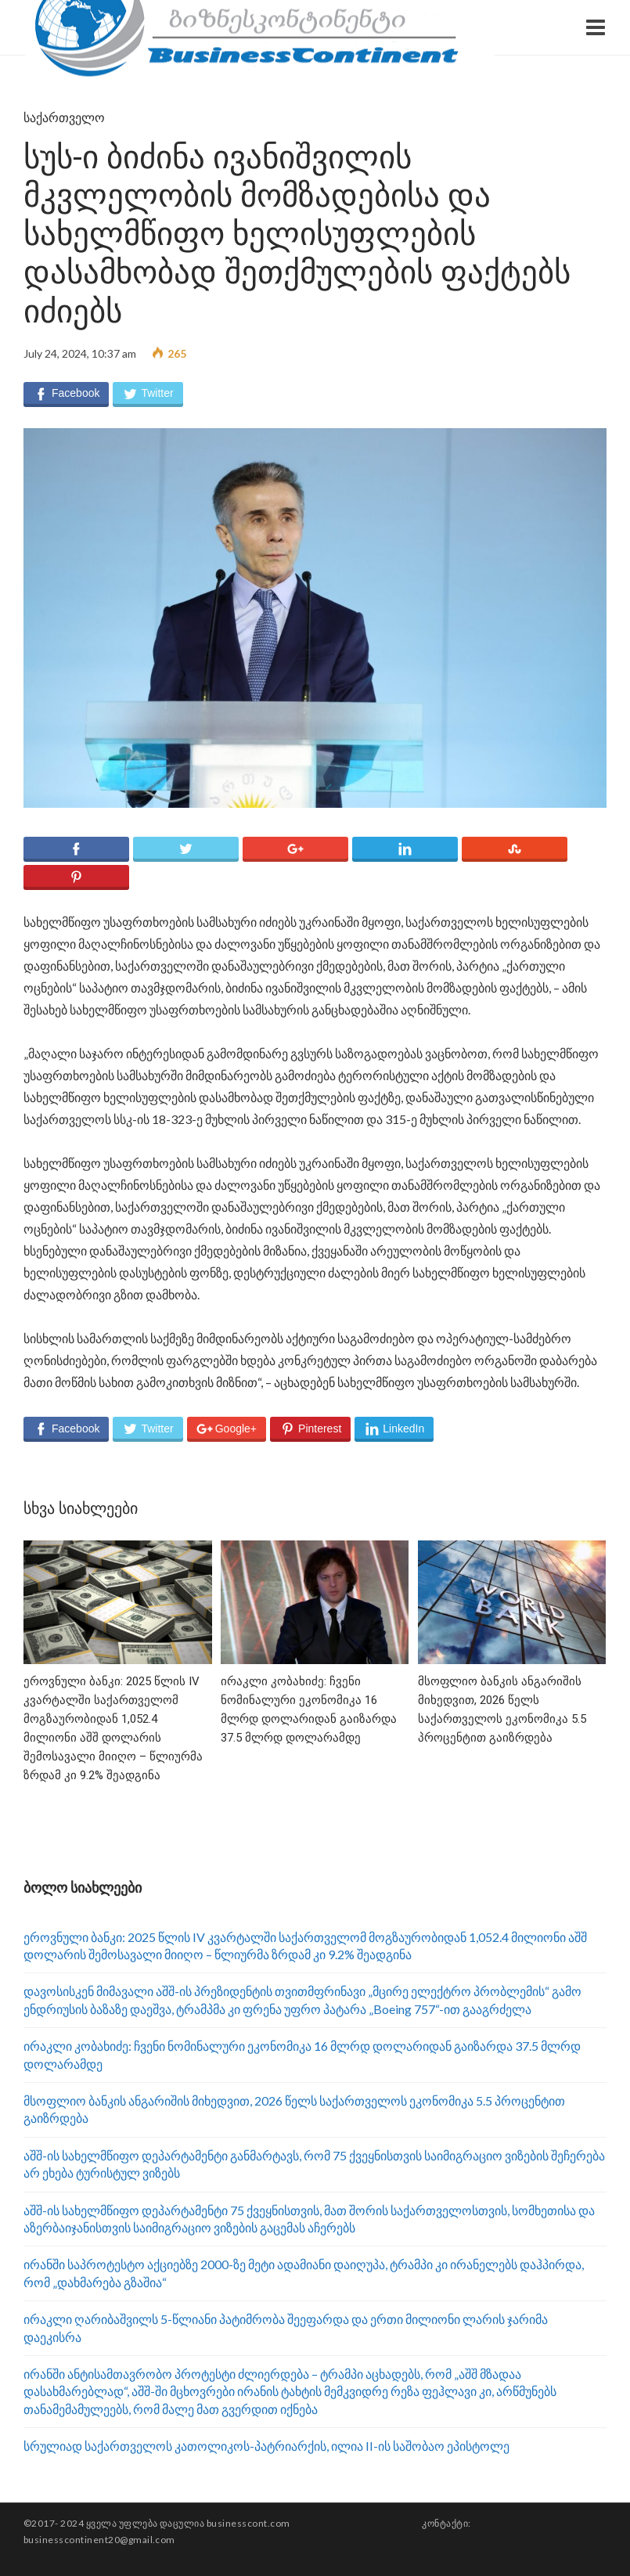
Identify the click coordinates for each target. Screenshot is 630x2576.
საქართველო (64, 117)
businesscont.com (248, 2523)
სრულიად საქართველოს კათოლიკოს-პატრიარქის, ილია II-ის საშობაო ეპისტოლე (266, 2445)
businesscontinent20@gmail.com (99, 2539)
